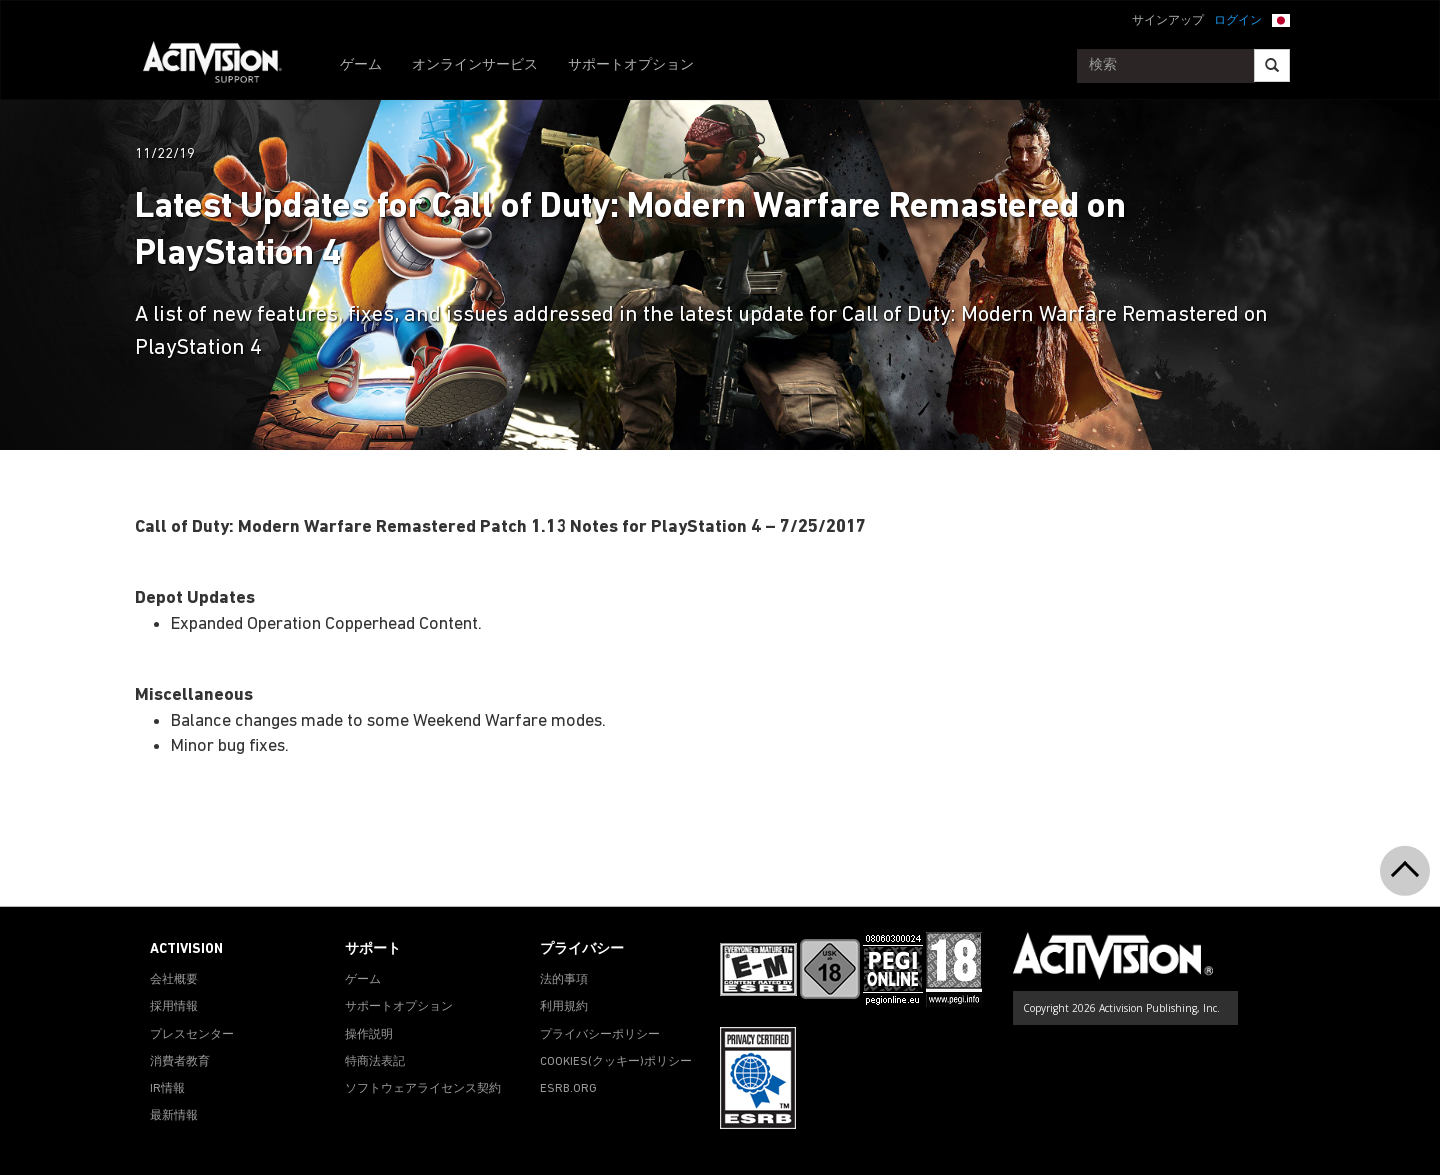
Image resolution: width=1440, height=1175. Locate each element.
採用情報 (174, 1007)
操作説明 (369, 1035)
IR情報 (167, 1089)
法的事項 (564, 980)
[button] (1281, 19)
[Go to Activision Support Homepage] (222, 66)
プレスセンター (192, 1035)
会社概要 (174, 980)
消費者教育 (180, 1062)
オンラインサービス (475, 65)
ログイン (1238, 21)
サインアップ (1168, 21)
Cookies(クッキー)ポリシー (616, 1062)
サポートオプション (631, 65)
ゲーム (361, 65)
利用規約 (564, 1007)
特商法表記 (375, 1062)
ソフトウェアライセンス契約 (423, 1089)
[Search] (1272, 65)
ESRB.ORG (568, 1089)
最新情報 (174, 1116)
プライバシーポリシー (600, 1035)
